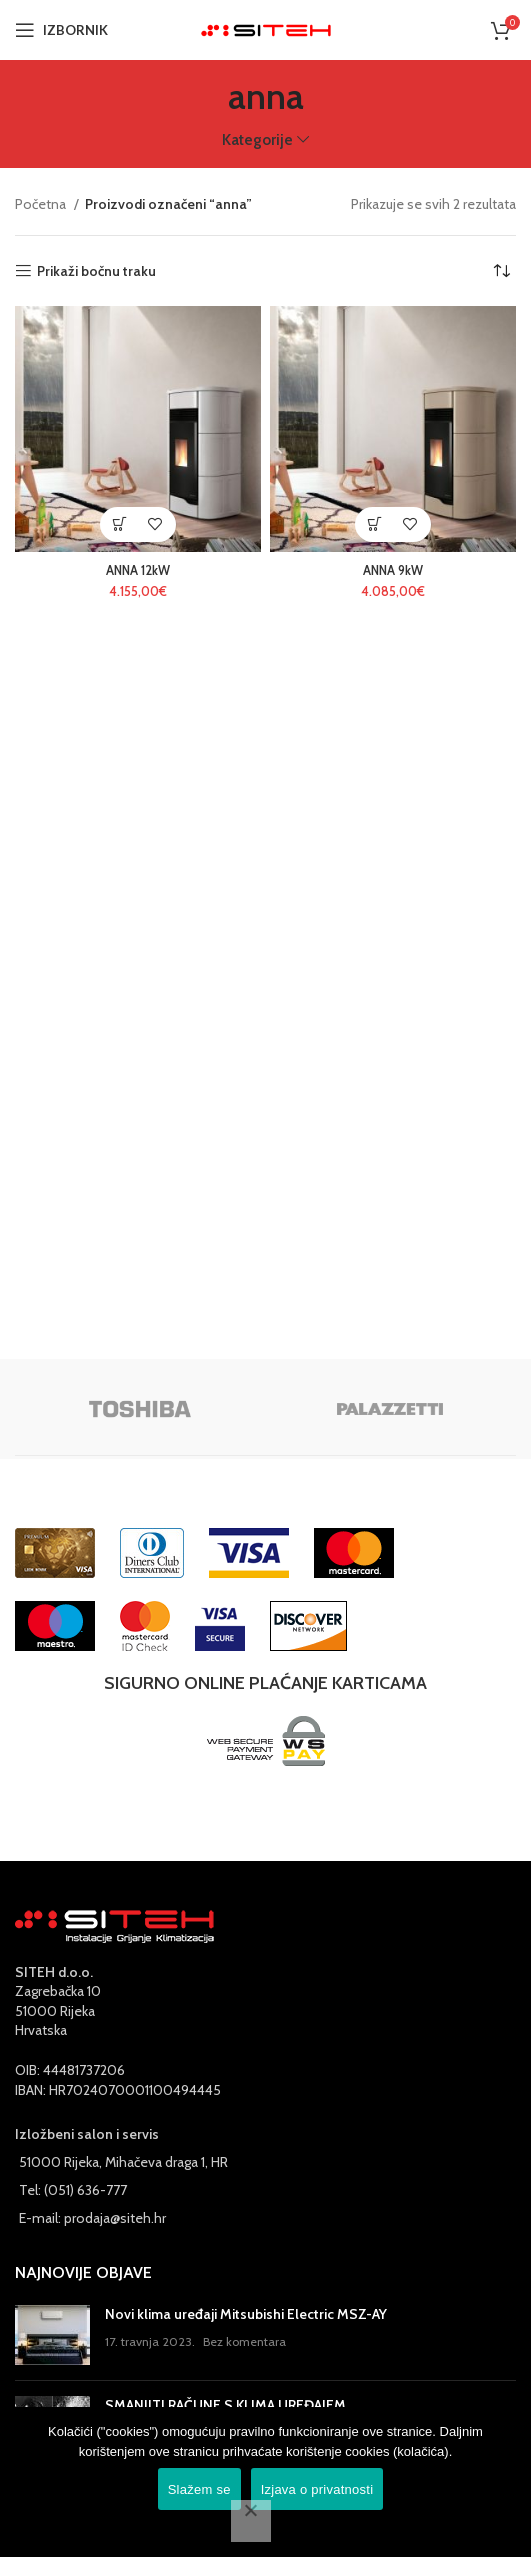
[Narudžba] (501, 271)
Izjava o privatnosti (317, 2489)
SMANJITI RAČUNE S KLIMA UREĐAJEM (225, 2405)
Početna (42, 204)
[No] (251, 2521)
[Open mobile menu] (61, 30)
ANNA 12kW (138, 570)
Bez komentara (244, 2341)
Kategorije (257, 139)
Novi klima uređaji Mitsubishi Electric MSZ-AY (246, 2314)
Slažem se (199, 2489)
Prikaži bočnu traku (96, 271)
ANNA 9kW (393, 570)
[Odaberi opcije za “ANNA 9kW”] (375, 524)
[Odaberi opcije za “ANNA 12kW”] (120, 524)
